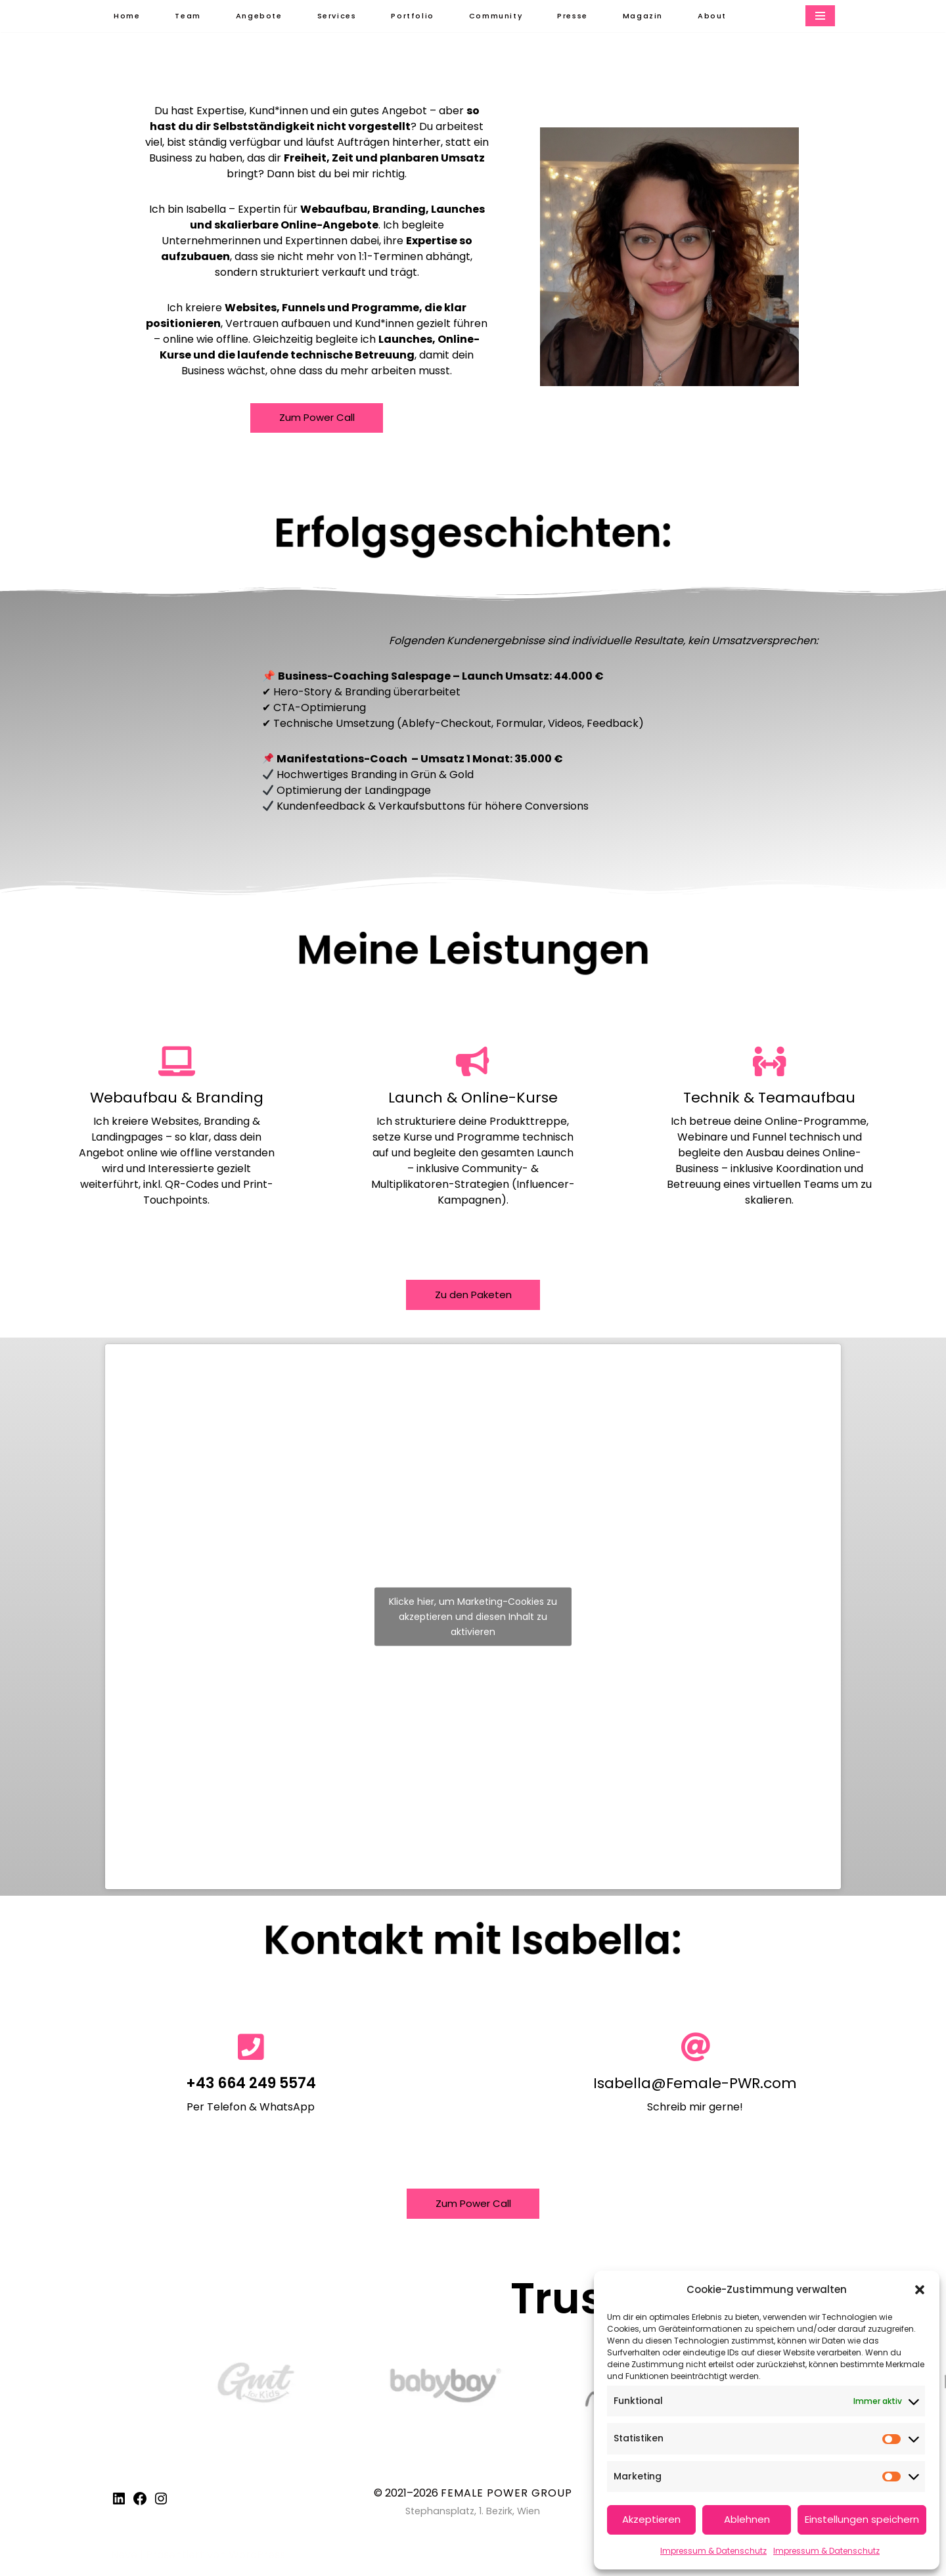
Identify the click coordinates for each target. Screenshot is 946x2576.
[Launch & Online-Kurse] (472, 1063)
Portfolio (413, 16)
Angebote (259, 16)
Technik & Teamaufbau (769, 1099)
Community (497, 16)
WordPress (257, 2559)
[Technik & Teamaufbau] (769, 1063)
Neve (124, 2559)
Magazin (645, 16)
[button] (919, 2289)
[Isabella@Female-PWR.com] (695, 2050)
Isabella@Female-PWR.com (695, 2086)
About (715, 16)
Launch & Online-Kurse (473, 1099)
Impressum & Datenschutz (713, 2550)
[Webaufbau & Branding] (176, 1063)
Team (187, 16)
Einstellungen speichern (862, 2519)
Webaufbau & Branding (176, 1099)
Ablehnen (747, 2519)
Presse (575, 16)
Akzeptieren (651, 2519)
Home (127, 16)
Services (337, 16)
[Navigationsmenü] (820, 15)
